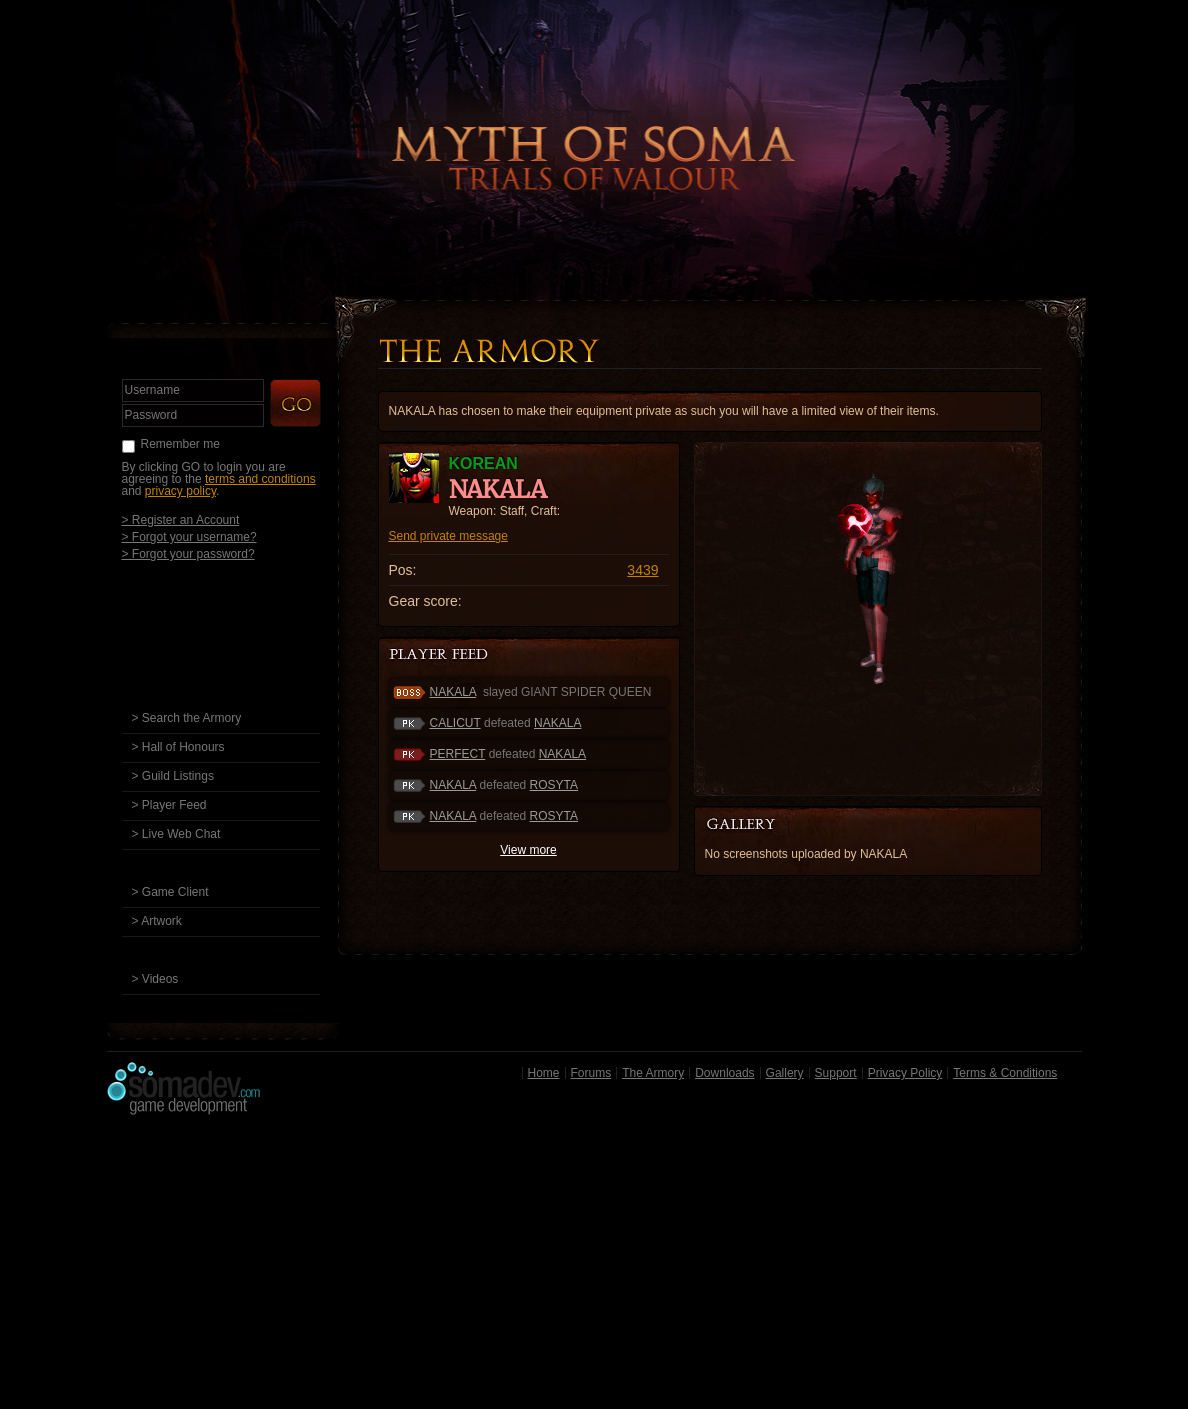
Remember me (180, 444)
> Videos (155, 979)
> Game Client (170, 892)
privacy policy (180, 491)
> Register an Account (181, 519)
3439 (642, 570)
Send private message (448, 536)
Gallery (785, 1073)
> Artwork (157, 921)
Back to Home (594, 125)
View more (528, 850)
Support (836, 1073)
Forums (591, 1073)
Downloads (724, 1073)
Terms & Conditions (1005, 1073)
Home (544, 1073)
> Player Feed (169, 805)
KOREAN (483, 463)
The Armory (653, 1073)
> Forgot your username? (189, 536)
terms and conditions (260, 479)
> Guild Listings (173, 776)
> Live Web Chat (176, 834)
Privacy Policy (905, 1073)
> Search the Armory (187, 718)
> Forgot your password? (188, 553)
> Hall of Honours (178, 747)
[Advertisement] (594, 1267)
